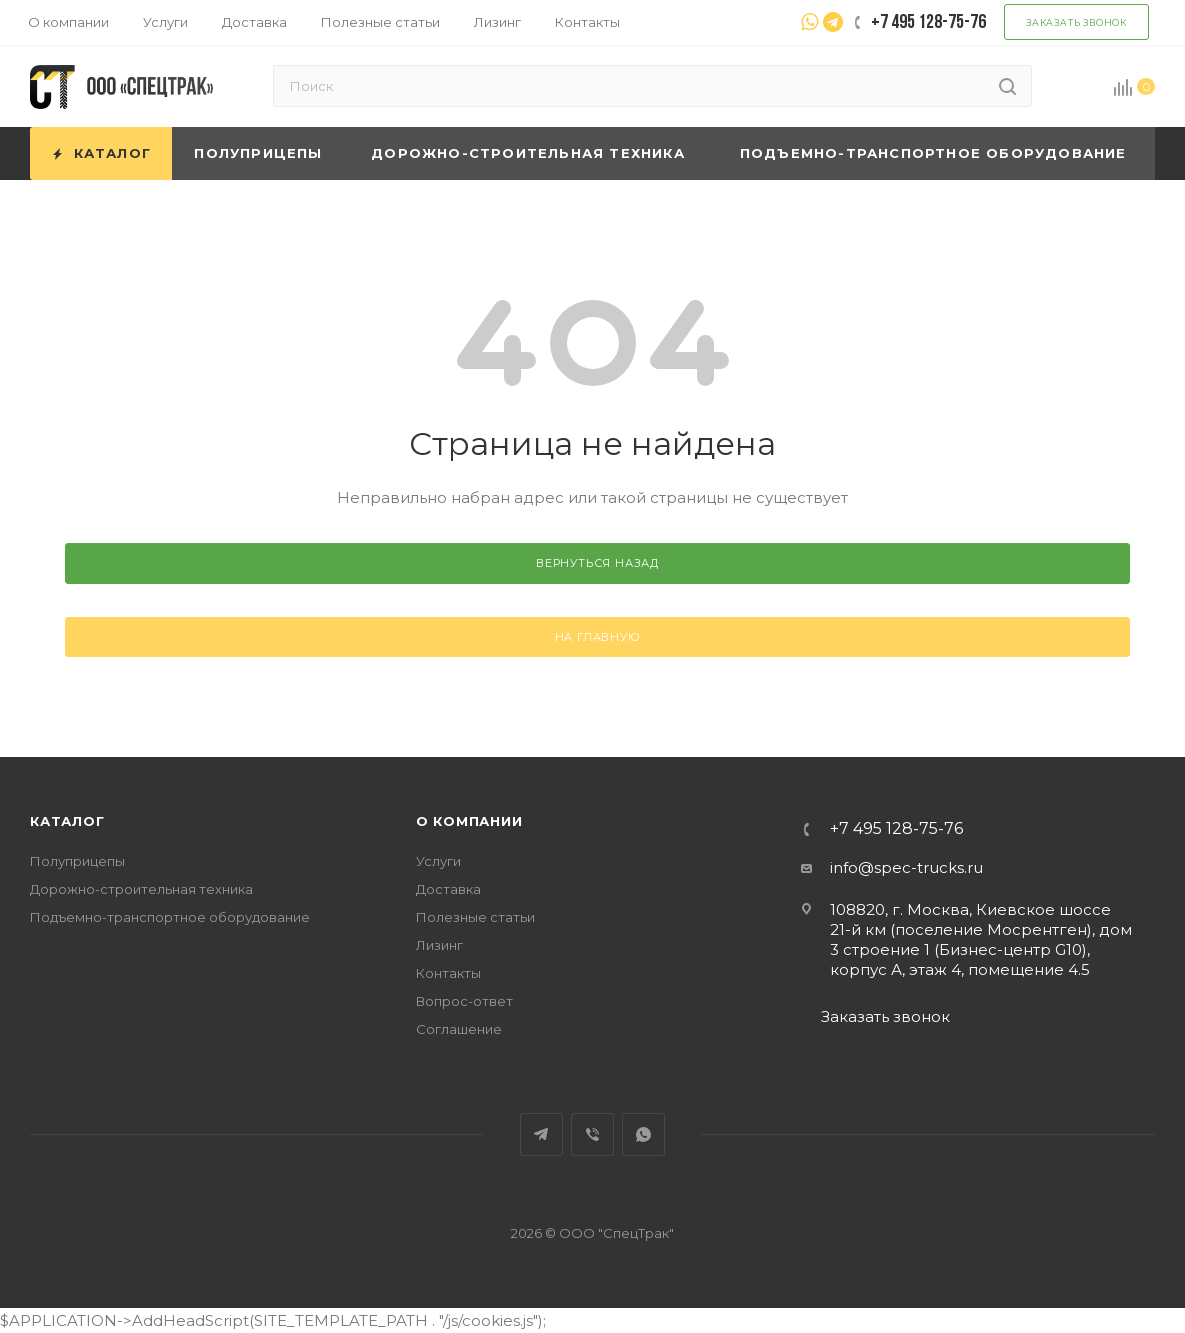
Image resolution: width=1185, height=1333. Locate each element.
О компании (469, 821)
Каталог (67, 821)
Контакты (448, 973)
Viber (592, 1134)
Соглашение (459, 1029)
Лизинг (439, 945)
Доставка (448, 889)
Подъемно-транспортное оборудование (170, 917)
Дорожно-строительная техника (141, 889)
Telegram (541, 1134)
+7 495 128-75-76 (896, 829)
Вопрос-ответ (464, 1001)
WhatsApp (643, 1134)
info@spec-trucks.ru (906, 867)
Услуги (438, 861)
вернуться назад (597, 563)
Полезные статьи (475, 917)
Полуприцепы (77, 861)
